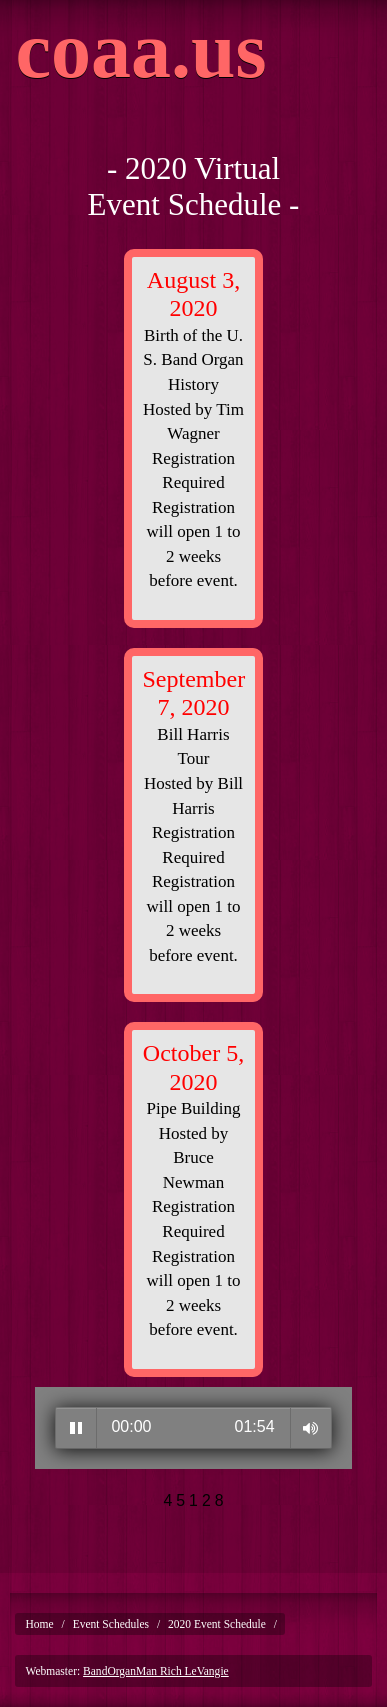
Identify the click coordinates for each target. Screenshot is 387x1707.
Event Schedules (111, 1624)
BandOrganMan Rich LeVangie (156, 1671)
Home (39, 1624)
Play (76, 1428)
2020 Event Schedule (217, 1624)
